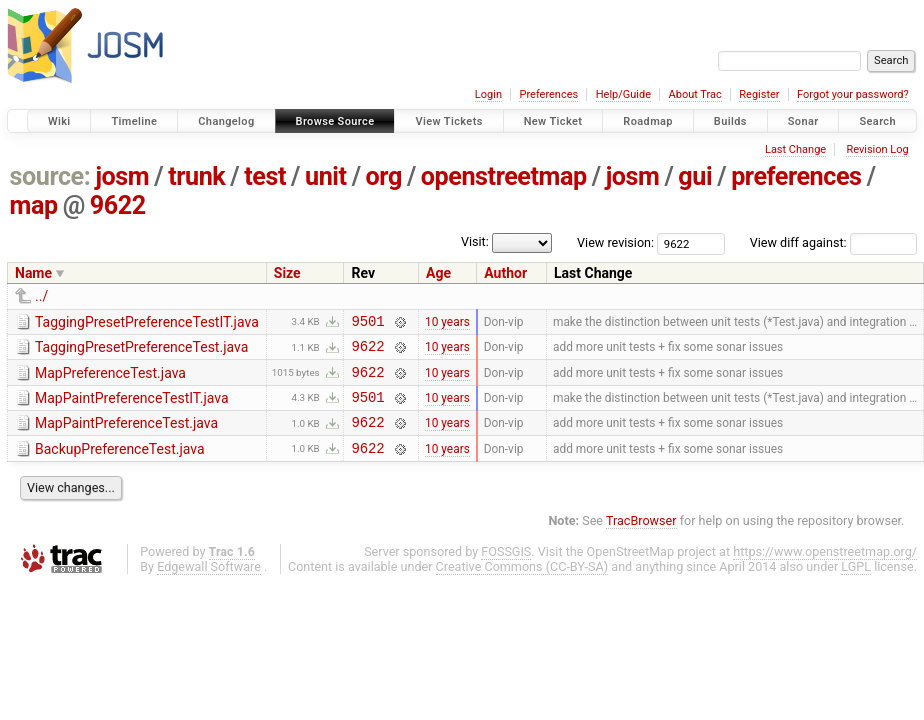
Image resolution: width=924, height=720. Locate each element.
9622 (118, 205)
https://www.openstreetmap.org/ (825, 569)
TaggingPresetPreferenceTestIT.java (147, 322)
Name (33, 273)
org (384, 176)
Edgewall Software (209, 584)
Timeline (134, 121)
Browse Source (335, 121)
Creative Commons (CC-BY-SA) (522, 584)
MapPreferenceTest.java (110, 379)
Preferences (548, 94)
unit (326, 176)
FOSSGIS (506, 569)
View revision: (615, 242)
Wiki (59, 121)
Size (287, 273)
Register (759, 94)
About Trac (695, 94)
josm (122, 176)
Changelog (226, 121)
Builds (730, 121)
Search (877, 121)
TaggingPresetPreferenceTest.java (141, 350)
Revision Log (877, 149)
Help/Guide (623, 94)
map (34, 205)
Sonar (803, 121)
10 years (447, 323)
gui (695, 176)
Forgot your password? (853, 94)
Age (438, 273)
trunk (196, 176)
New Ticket (553, 121)
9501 (367, 323)
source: (50, 176)
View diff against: (833, 242)
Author (505, 273)
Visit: (475, 241)
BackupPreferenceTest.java (120, 464)
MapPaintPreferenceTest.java (126, 435)
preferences (796, 176)
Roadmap (648, 121)
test (265, 176)
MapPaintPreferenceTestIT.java (132, 407)
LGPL (856, 584)
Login (488, 94)
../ (41, 296)
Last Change (795, 149)
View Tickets (448, 121)
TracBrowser (641, 538)
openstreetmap (504, 176)
